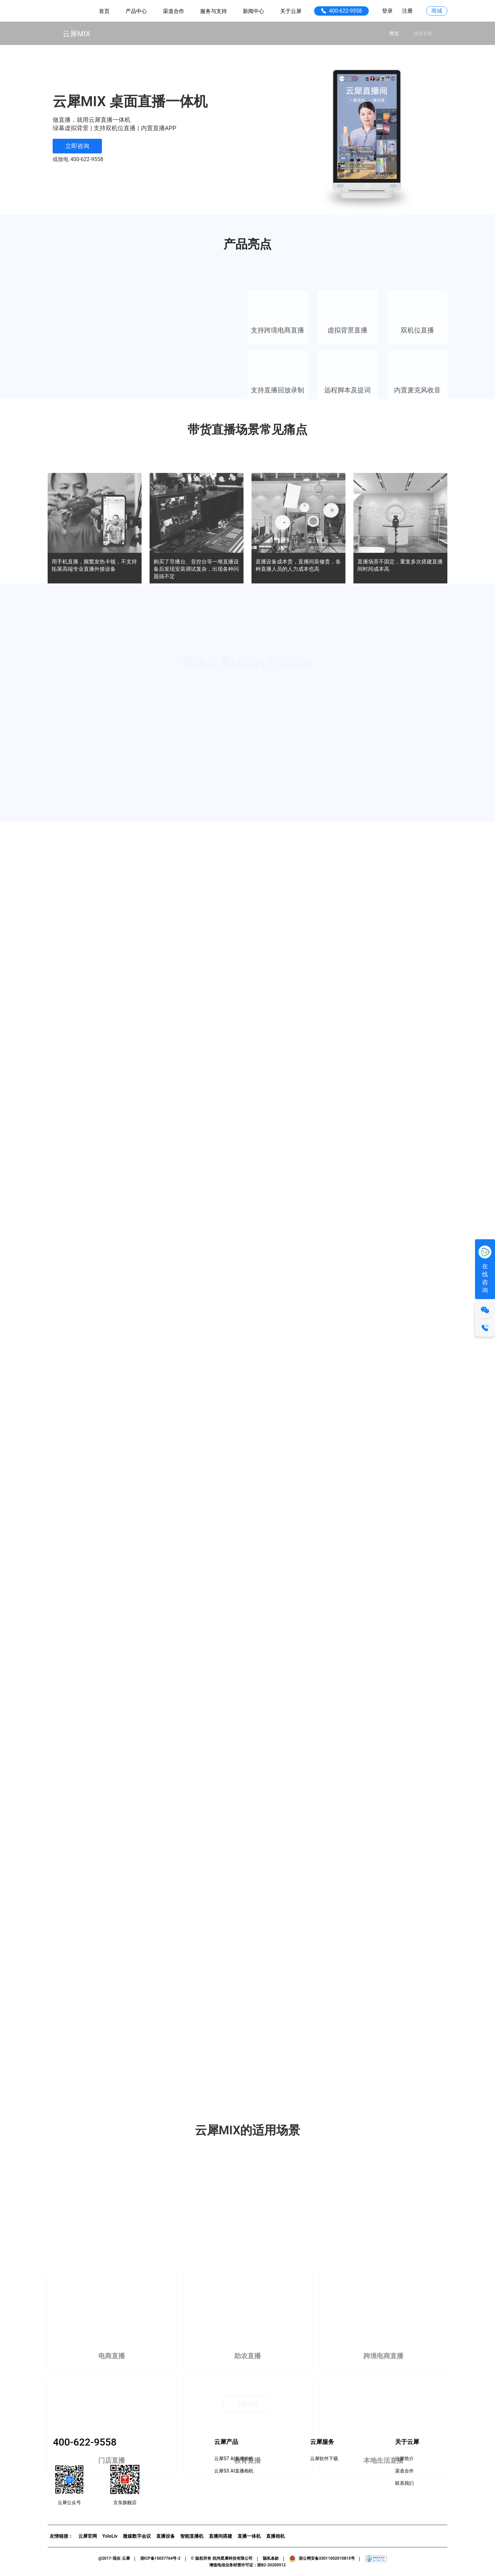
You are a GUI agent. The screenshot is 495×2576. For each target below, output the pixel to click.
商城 (436, 11)
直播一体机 (249, 2536)
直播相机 (275, 2536)
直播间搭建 (220, 2536)
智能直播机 (192, 2536)
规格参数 (423, 33)
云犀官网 (87, 2536)
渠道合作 (173, 11)
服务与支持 (213, 11)
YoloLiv (110, 2536)
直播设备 (165, 2536)
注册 (407, 11)
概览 (394, 33)
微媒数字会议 (137, 2536)
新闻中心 (253, 11)
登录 (387, 11)
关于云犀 (290, 11)
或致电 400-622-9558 (78, 159)
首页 (104, 11)
